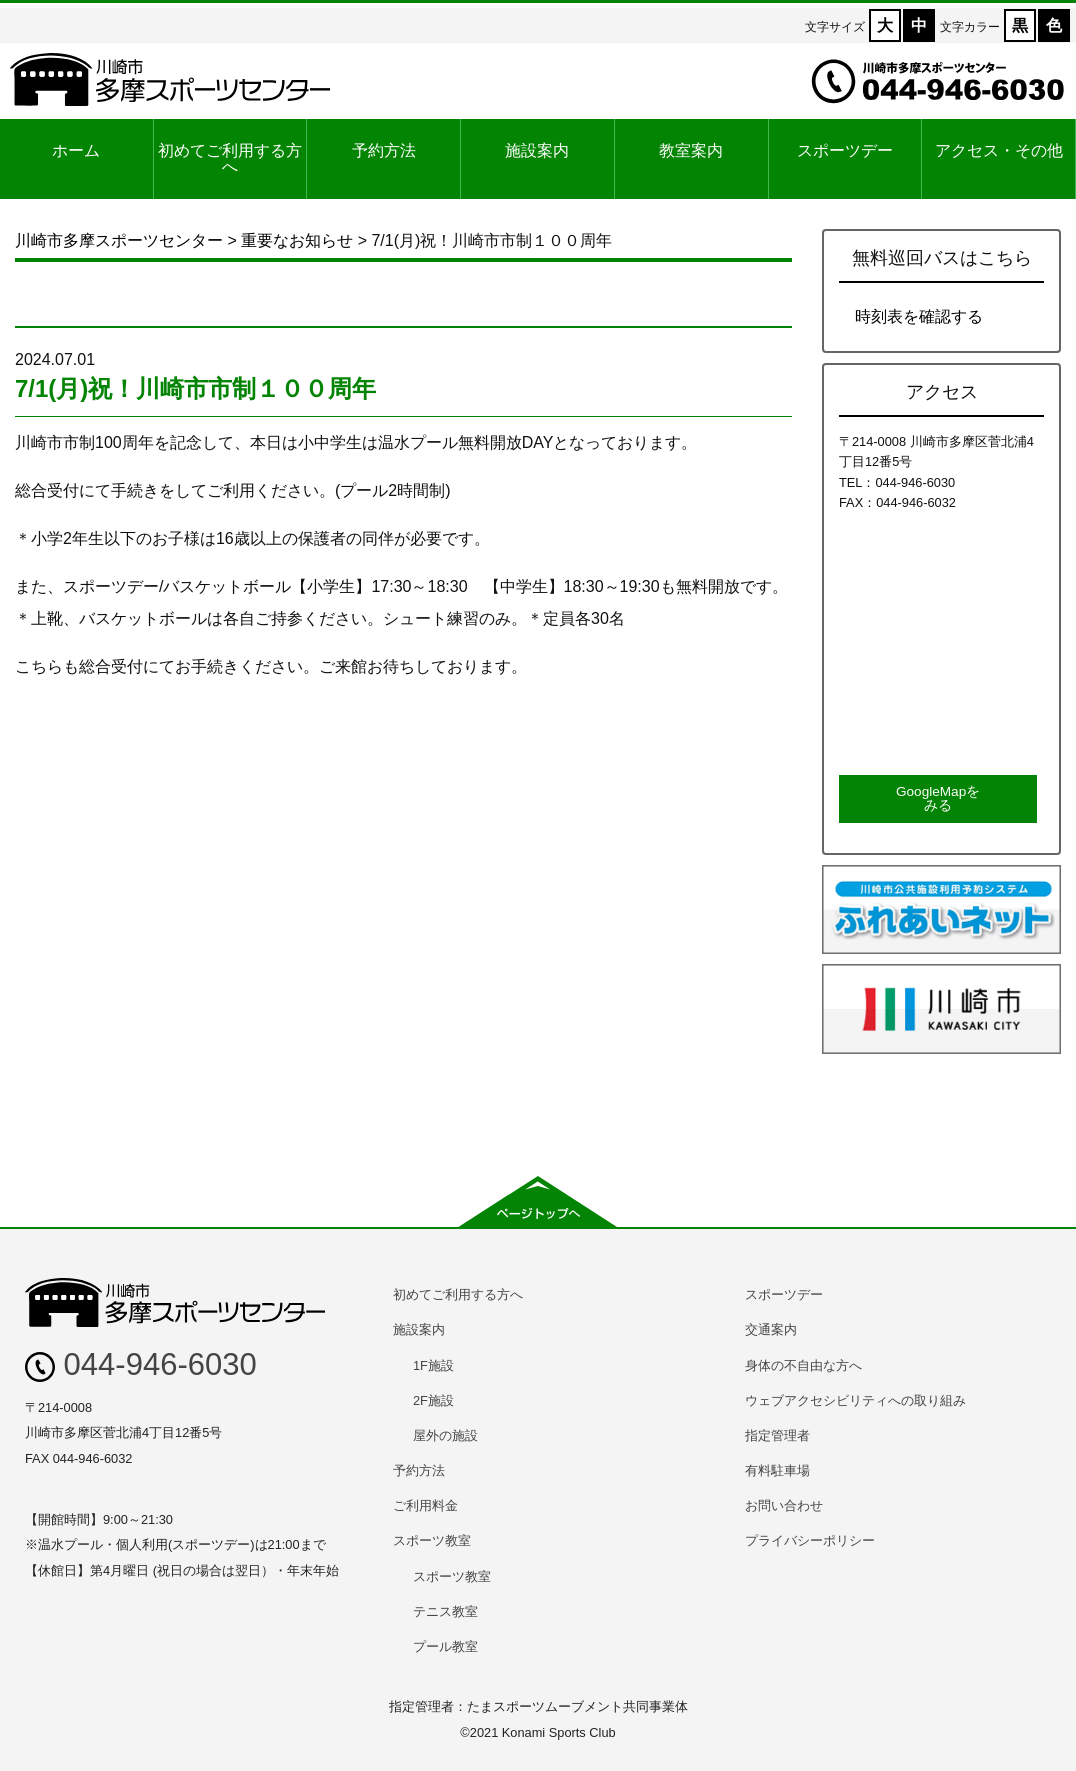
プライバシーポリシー (810, 1540)
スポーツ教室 (432, 1540)
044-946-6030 (141, 1364)
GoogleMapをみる (938, 798)
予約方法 (384, 150)
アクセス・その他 (999, 150)
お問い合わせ (784, 1505)
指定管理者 (777, 1435)
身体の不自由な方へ (803, 1365)
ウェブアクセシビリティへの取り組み (855, 1400)
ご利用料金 (425, 1505)
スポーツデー (845, 150)
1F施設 (433, 1365)
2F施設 (433, 1400)
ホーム (76, 150)
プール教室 (445, 1646)
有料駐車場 (777, 1470)
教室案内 (691, 150)
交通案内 (771, 1329)
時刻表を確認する (919, 316)
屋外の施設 (445, 1435)
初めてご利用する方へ (230, 158)
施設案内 (537, 150)
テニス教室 (445, 1611)
